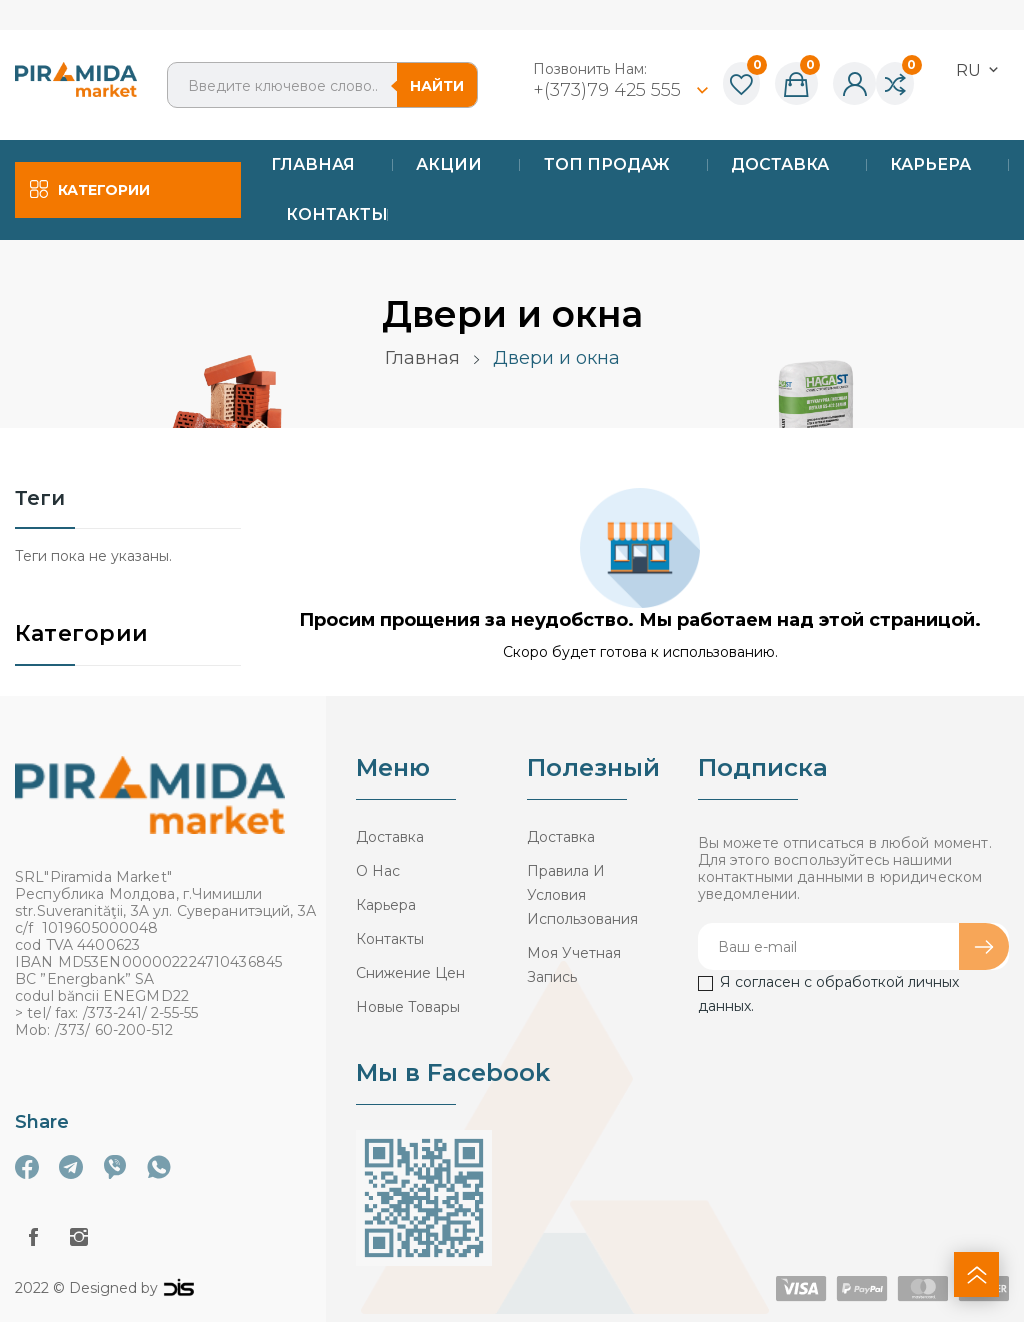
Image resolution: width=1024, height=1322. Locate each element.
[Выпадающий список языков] (979, 70)
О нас (378, 871)
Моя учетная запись (574, 965)
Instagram (79, 1237)
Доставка (390, 837)
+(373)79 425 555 (609, 90)
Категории (81, 635)
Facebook (33, 1237)
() (741, 85)
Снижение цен (410, 973)
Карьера (386, 905)
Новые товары (408, 1007)
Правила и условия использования (582, 895)
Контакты (390, 939)
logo (179, 1288)
